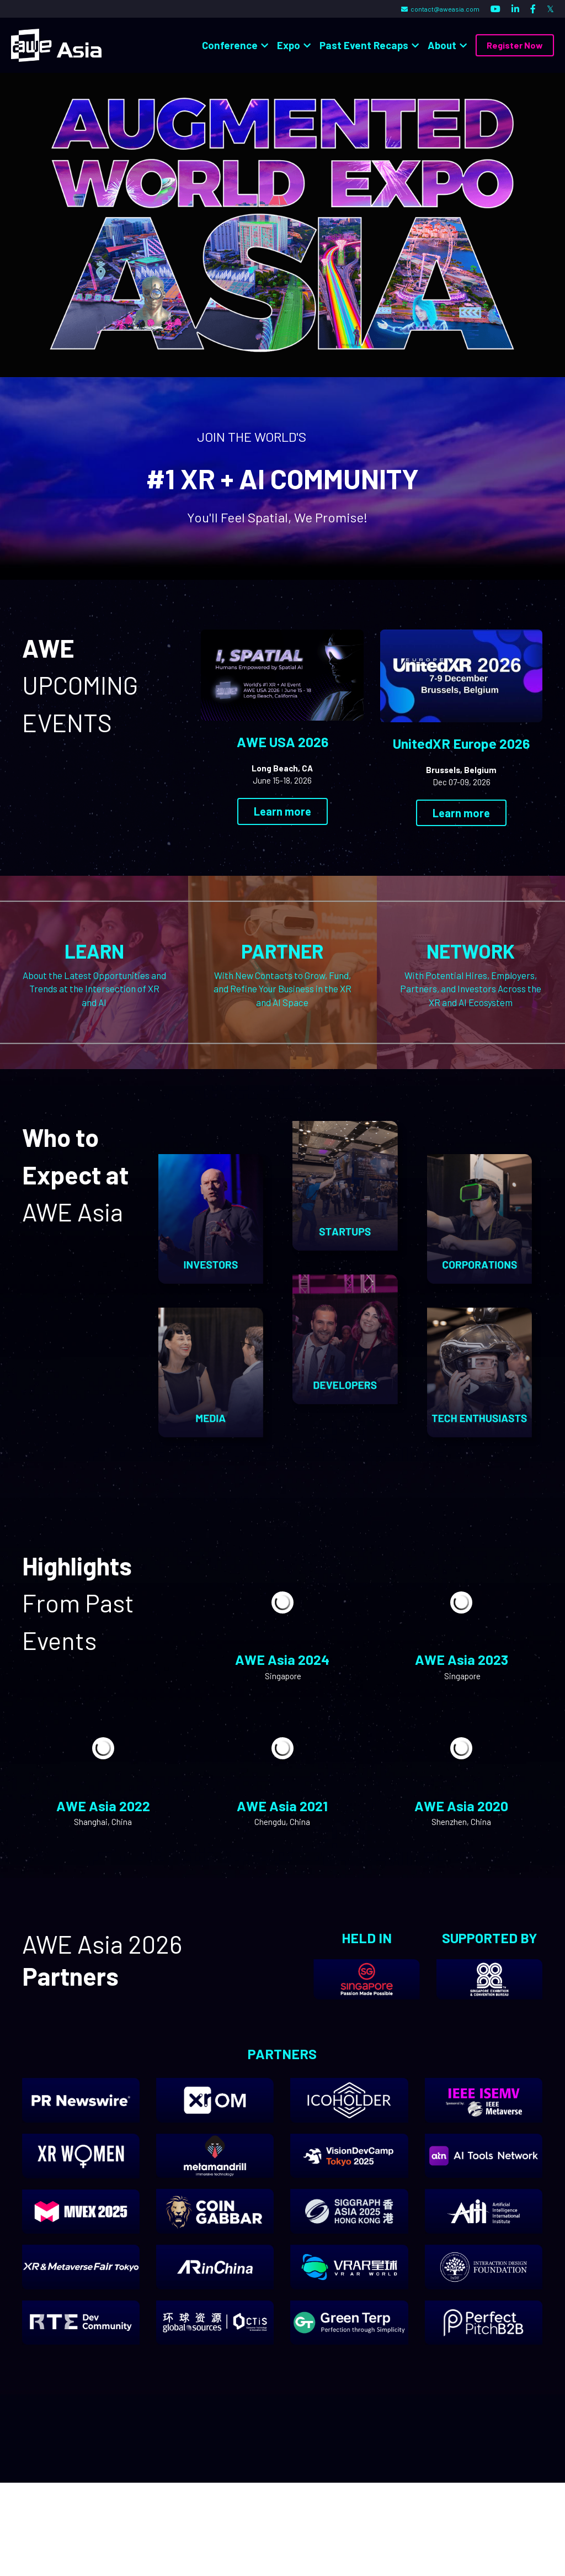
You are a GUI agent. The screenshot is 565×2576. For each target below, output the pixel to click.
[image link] (56, 44)
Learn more (282, 812)
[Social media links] (495, 8)
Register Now (515, 45)
